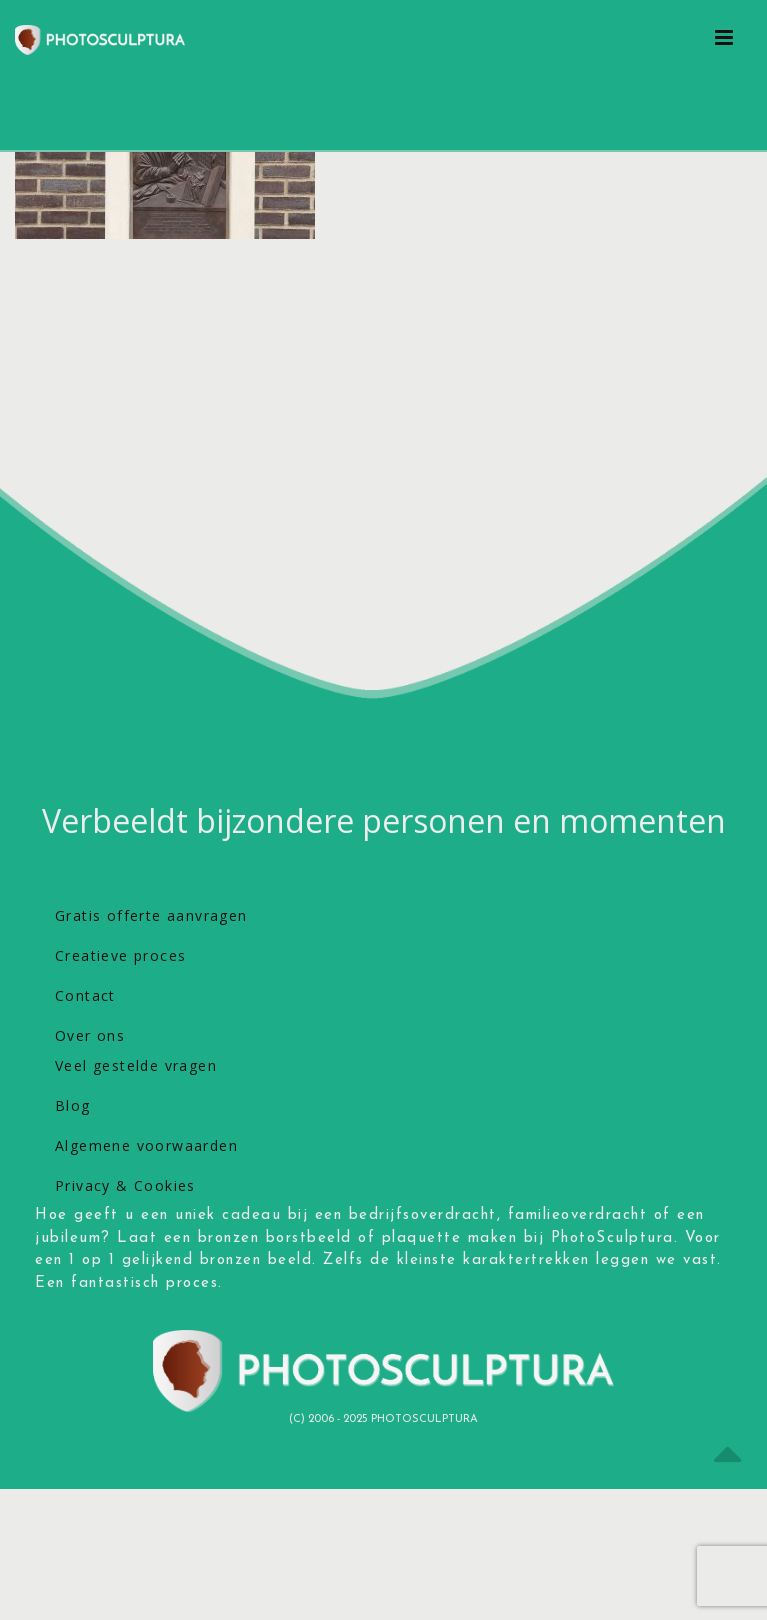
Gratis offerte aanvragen (151, 915)
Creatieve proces (120, 955)
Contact (85, 995)
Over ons (90, 1035)
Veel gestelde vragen (136, 1065)
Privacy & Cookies (125, 1185)
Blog (73, 1105)
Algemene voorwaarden (146, 1145)
